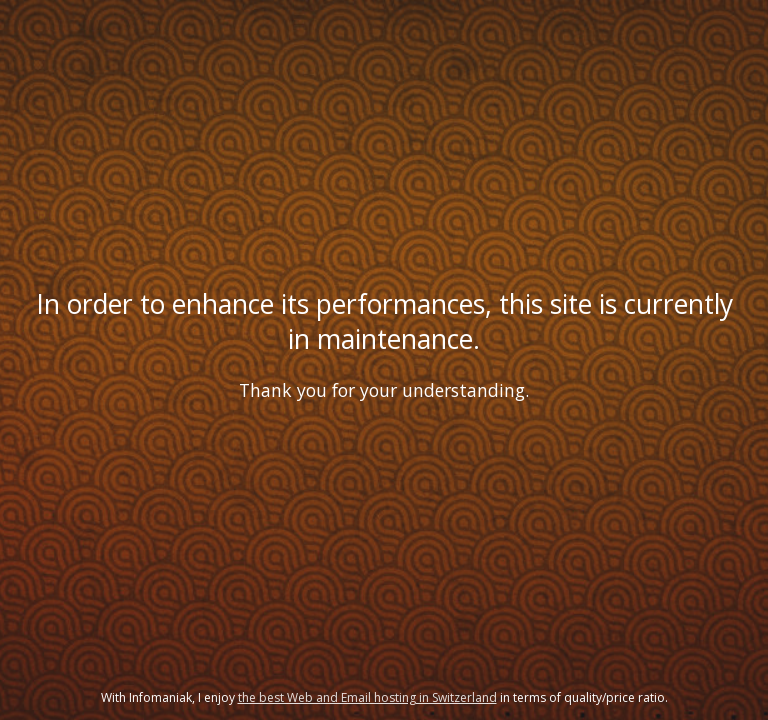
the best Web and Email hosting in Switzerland (367, 697)
